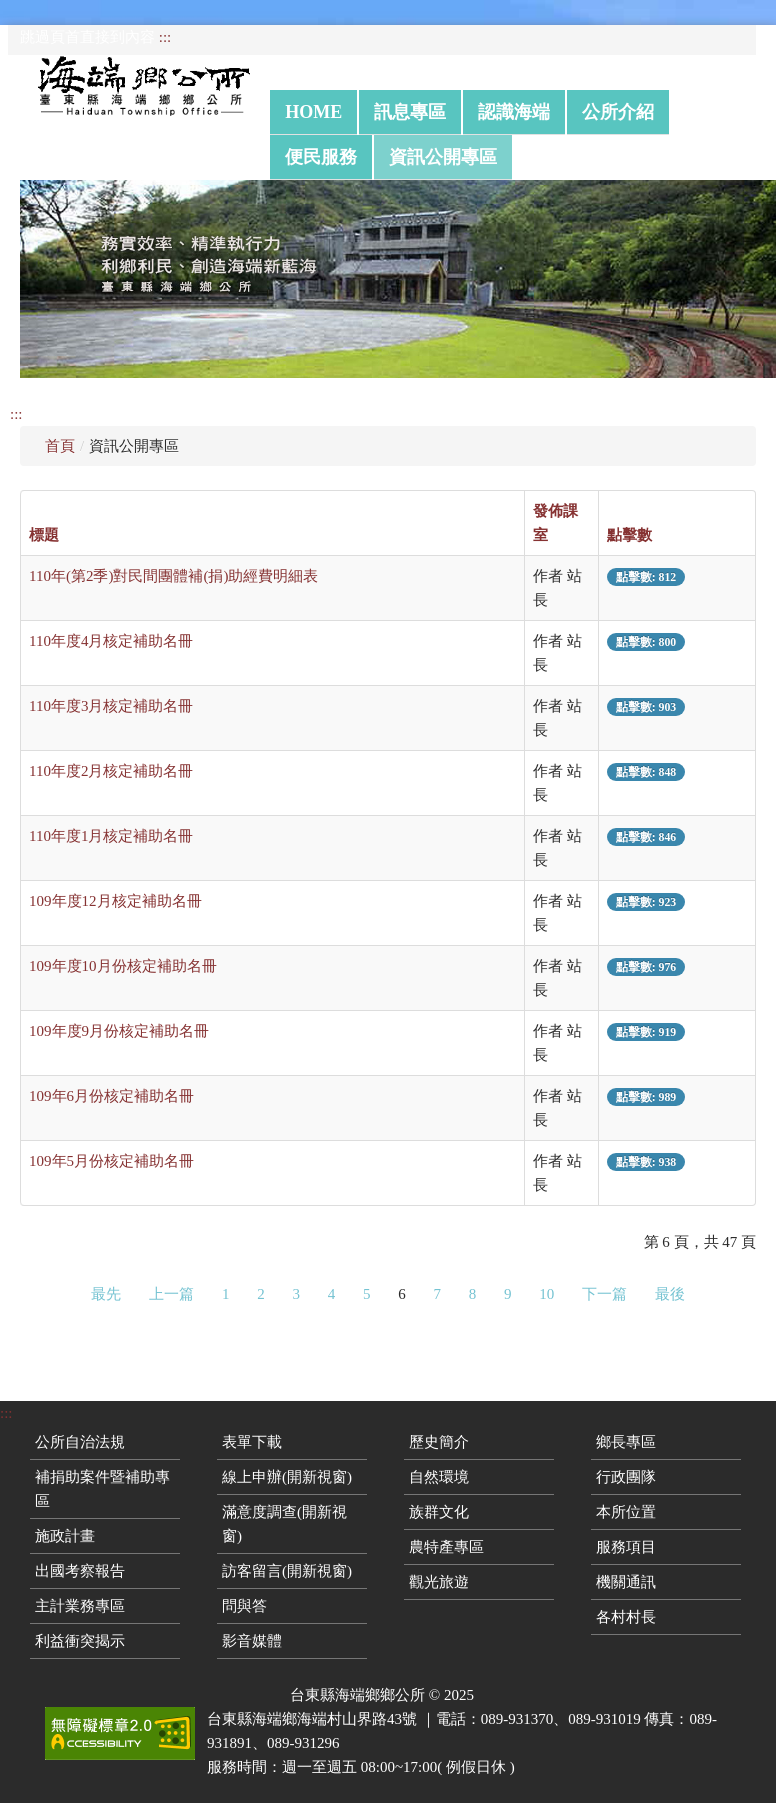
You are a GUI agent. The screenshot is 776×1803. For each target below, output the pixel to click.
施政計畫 (65, 1536)
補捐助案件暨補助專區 (102, 1489)
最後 (670, 1294)
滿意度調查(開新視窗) (284, 1524)
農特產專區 (446, 1547)
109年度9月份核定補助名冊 (119, 1031)
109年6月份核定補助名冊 (111, 1096)
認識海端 (514, 112)
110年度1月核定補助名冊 (111, 836)
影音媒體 (252, 1641)
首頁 (60, 446)
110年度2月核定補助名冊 (111, 771)
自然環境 (439, 1477)
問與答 (244, 1606)
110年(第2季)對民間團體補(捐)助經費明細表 (173, 576)
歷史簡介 (439, 1442)
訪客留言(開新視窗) (287, 1571)
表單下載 (252, 1442)
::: (165, 37)
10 (546, 1294)
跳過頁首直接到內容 (87, 37)
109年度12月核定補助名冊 (115, 901)
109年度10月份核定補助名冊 (123, 966)
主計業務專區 (80, 1606)
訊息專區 (410, 112)
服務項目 (626, 1547)
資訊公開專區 (443, 157)
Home (313, 112)
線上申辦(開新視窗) (287, 1477)
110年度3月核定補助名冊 (111, 706)
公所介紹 (618, 112)
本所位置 (626, 1512)
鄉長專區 (626, 1442)
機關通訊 (626, 1582)
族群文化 (439, 1512)
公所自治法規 (80, 1442)
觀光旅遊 (439, 1582)
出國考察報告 (80, 1571)
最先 (106, 1294)
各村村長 (626, 1617)
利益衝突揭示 (80, 1641)
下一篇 (604, 1294)
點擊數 (629, 535)
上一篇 (171, 1294)
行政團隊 (626, 1477)
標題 (44, 535)
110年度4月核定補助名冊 (111, 641)
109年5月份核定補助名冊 (111, 1161)
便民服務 (321, 157)
